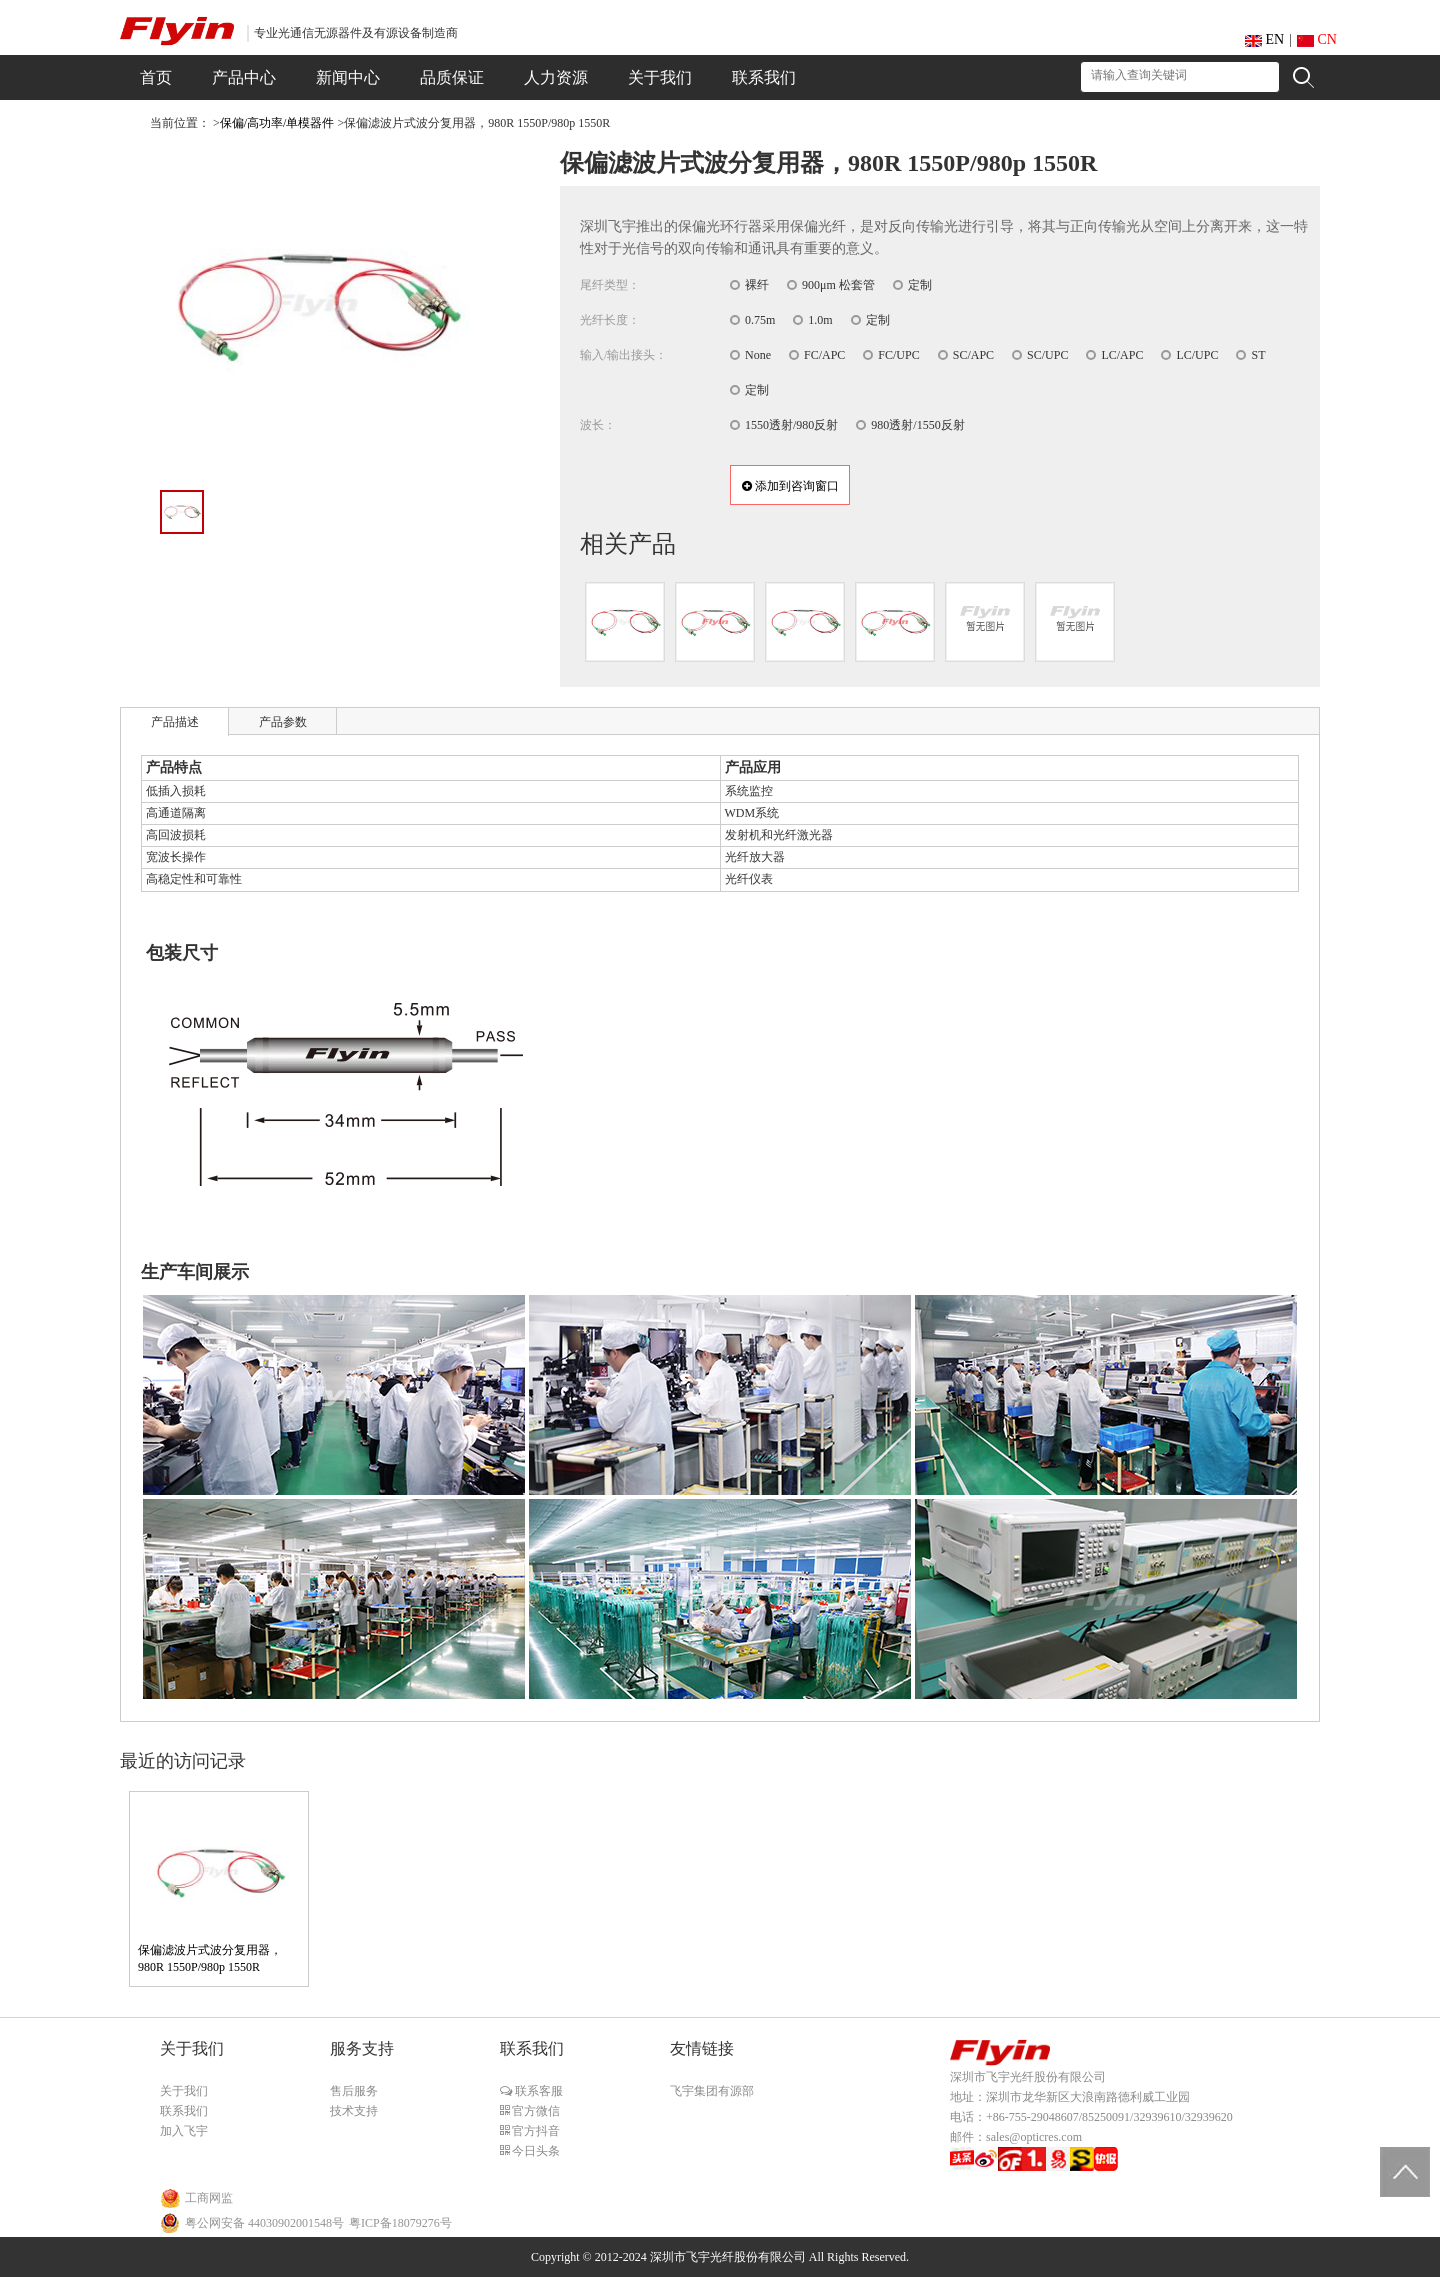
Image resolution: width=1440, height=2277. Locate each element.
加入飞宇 (184, 2131)
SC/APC (973, 355)
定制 (920, 285)
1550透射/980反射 (791, 425)
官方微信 (534, 2111)
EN (1264, 39)
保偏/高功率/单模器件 (277, 123)
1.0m (820, 320)
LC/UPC (1197, 355)
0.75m (760, 320)
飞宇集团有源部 (712, 2091)
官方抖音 (534, 2131)
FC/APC (824, 355)
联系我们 (184, 2111)
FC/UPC (898, 355)
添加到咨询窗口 (790, 486)
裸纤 (757, 285)
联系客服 (537, 2091)
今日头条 (534, 2151)
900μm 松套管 (838, 285)
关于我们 (184, 2091)
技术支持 (354, 2111)
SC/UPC (1047, 355)
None (758, 355)
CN (1317, 39)
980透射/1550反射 (917, 425)
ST (1258, 355)
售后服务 (354, 2091)
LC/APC (1122, 355)
